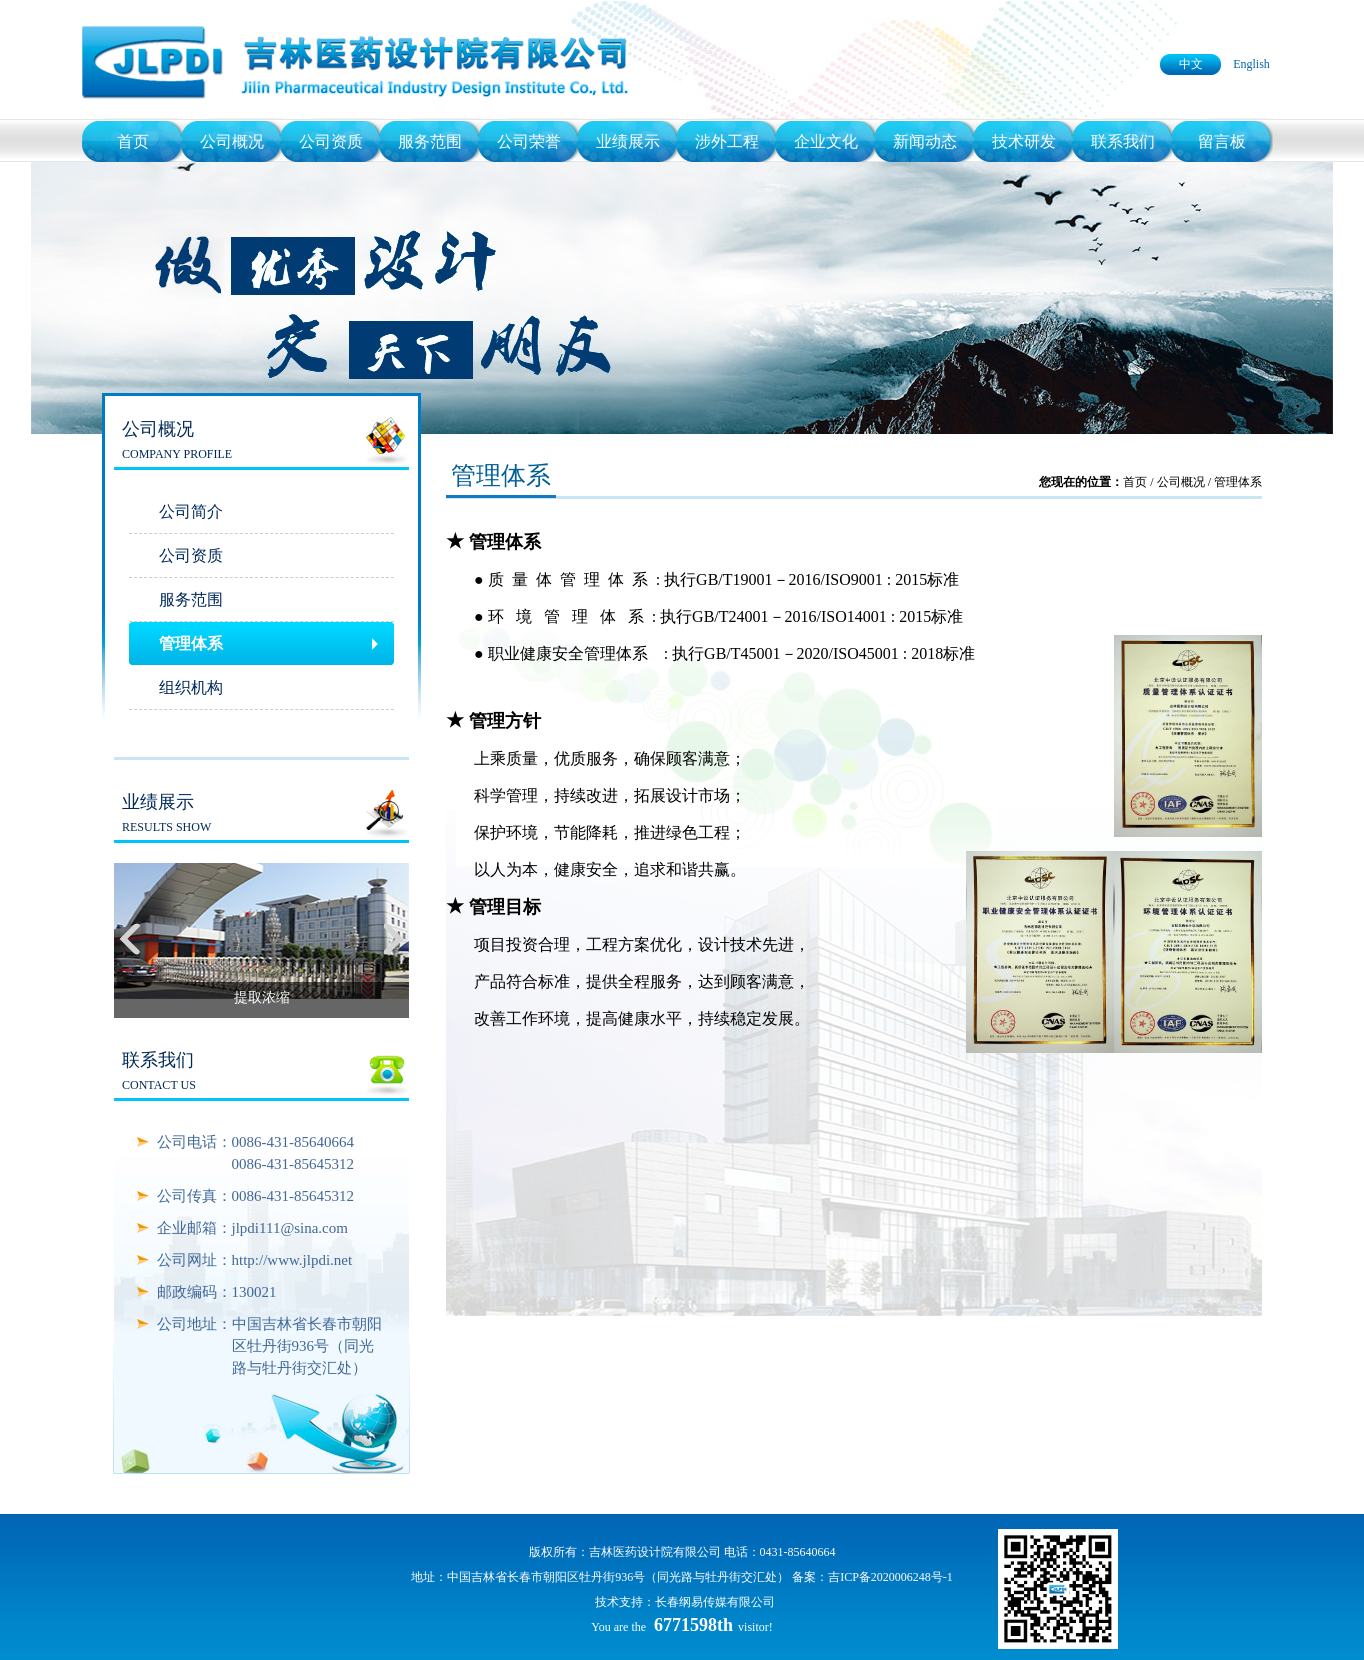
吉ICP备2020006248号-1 (890, 1577)
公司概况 (232, 141)
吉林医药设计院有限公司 (655, 1552)
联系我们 (1123, 141)
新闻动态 (925, 141)
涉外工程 (727, 141)
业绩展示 (628, 141)
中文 (1191, 64)
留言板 (1222, 141)
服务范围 (430, 141)
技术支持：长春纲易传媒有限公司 (685, 1602)
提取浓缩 (262, 997)
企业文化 (826, 141)
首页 (133, 141)
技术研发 (1024, 141)
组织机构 (191, 687)
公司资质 (331, 141)
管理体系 (191, 643)
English (1251, 64)
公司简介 (191, 511)
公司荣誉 (529, 141)
